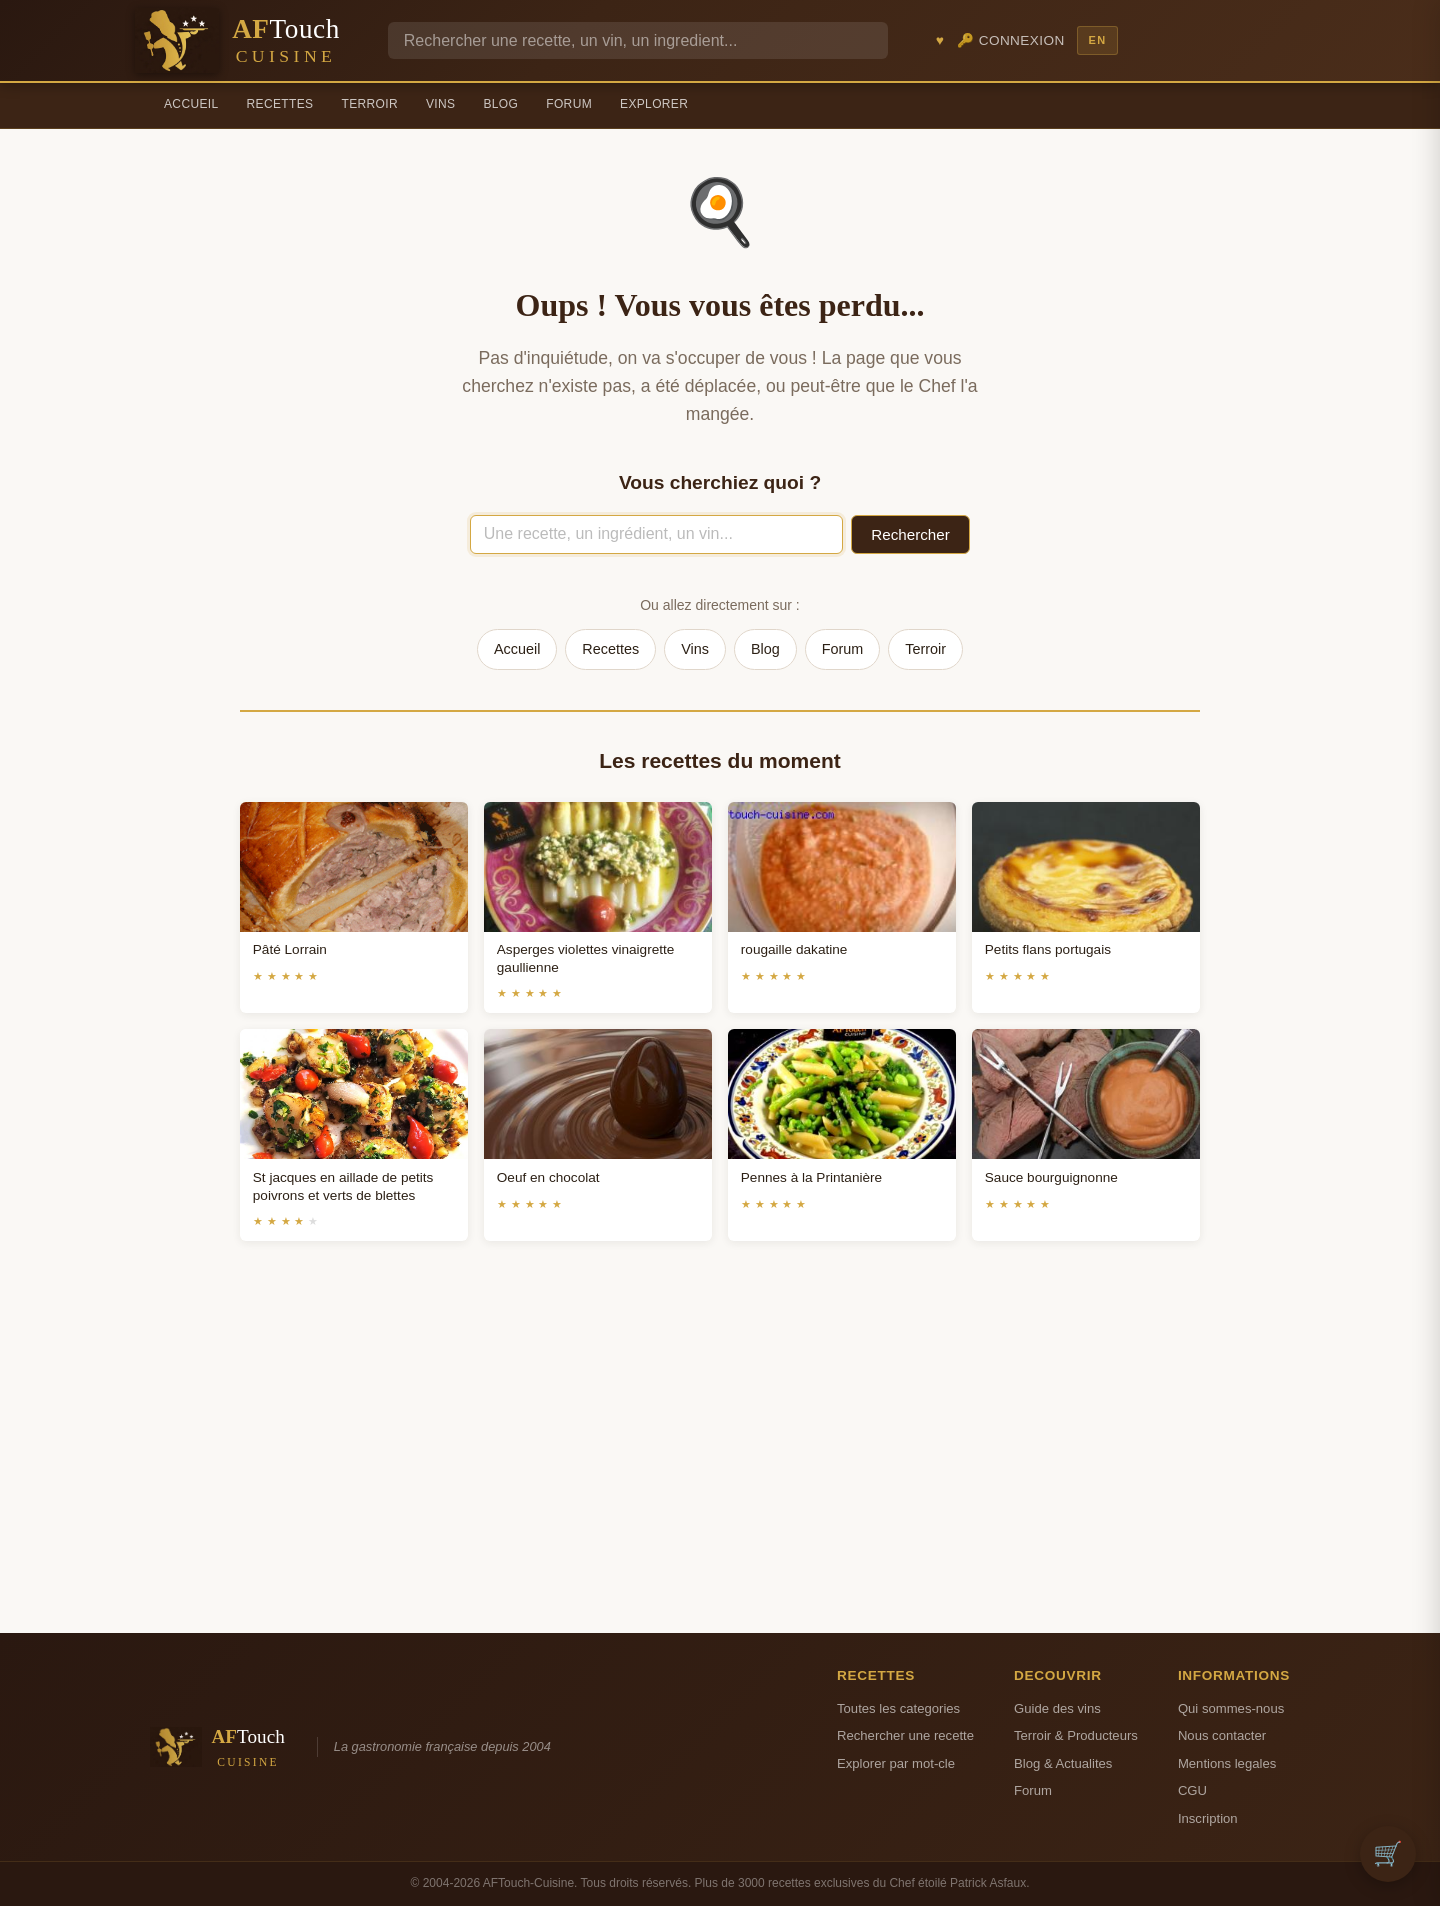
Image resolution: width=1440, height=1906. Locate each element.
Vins (440, 104)
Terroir (369, 104)
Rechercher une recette (905, 1735)
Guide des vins (1057, 1708)
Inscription (1208, 1818)
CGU (1192, 1790)
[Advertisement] (720, 1461)
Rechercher (910, 534)
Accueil (191, 104)
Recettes (280, 104)
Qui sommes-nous (1231, 1708)
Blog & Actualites (1063, 1763)
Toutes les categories (898, 1708)
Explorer (654, 104)
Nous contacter (1222, 1735)
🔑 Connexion (1011, 40)
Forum (569, 104)
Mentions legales (1227, 1763)
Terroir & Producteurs (1076, 1735)
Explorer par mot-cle (896, 1763)
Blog (500, 104)
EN (1097, 40)
